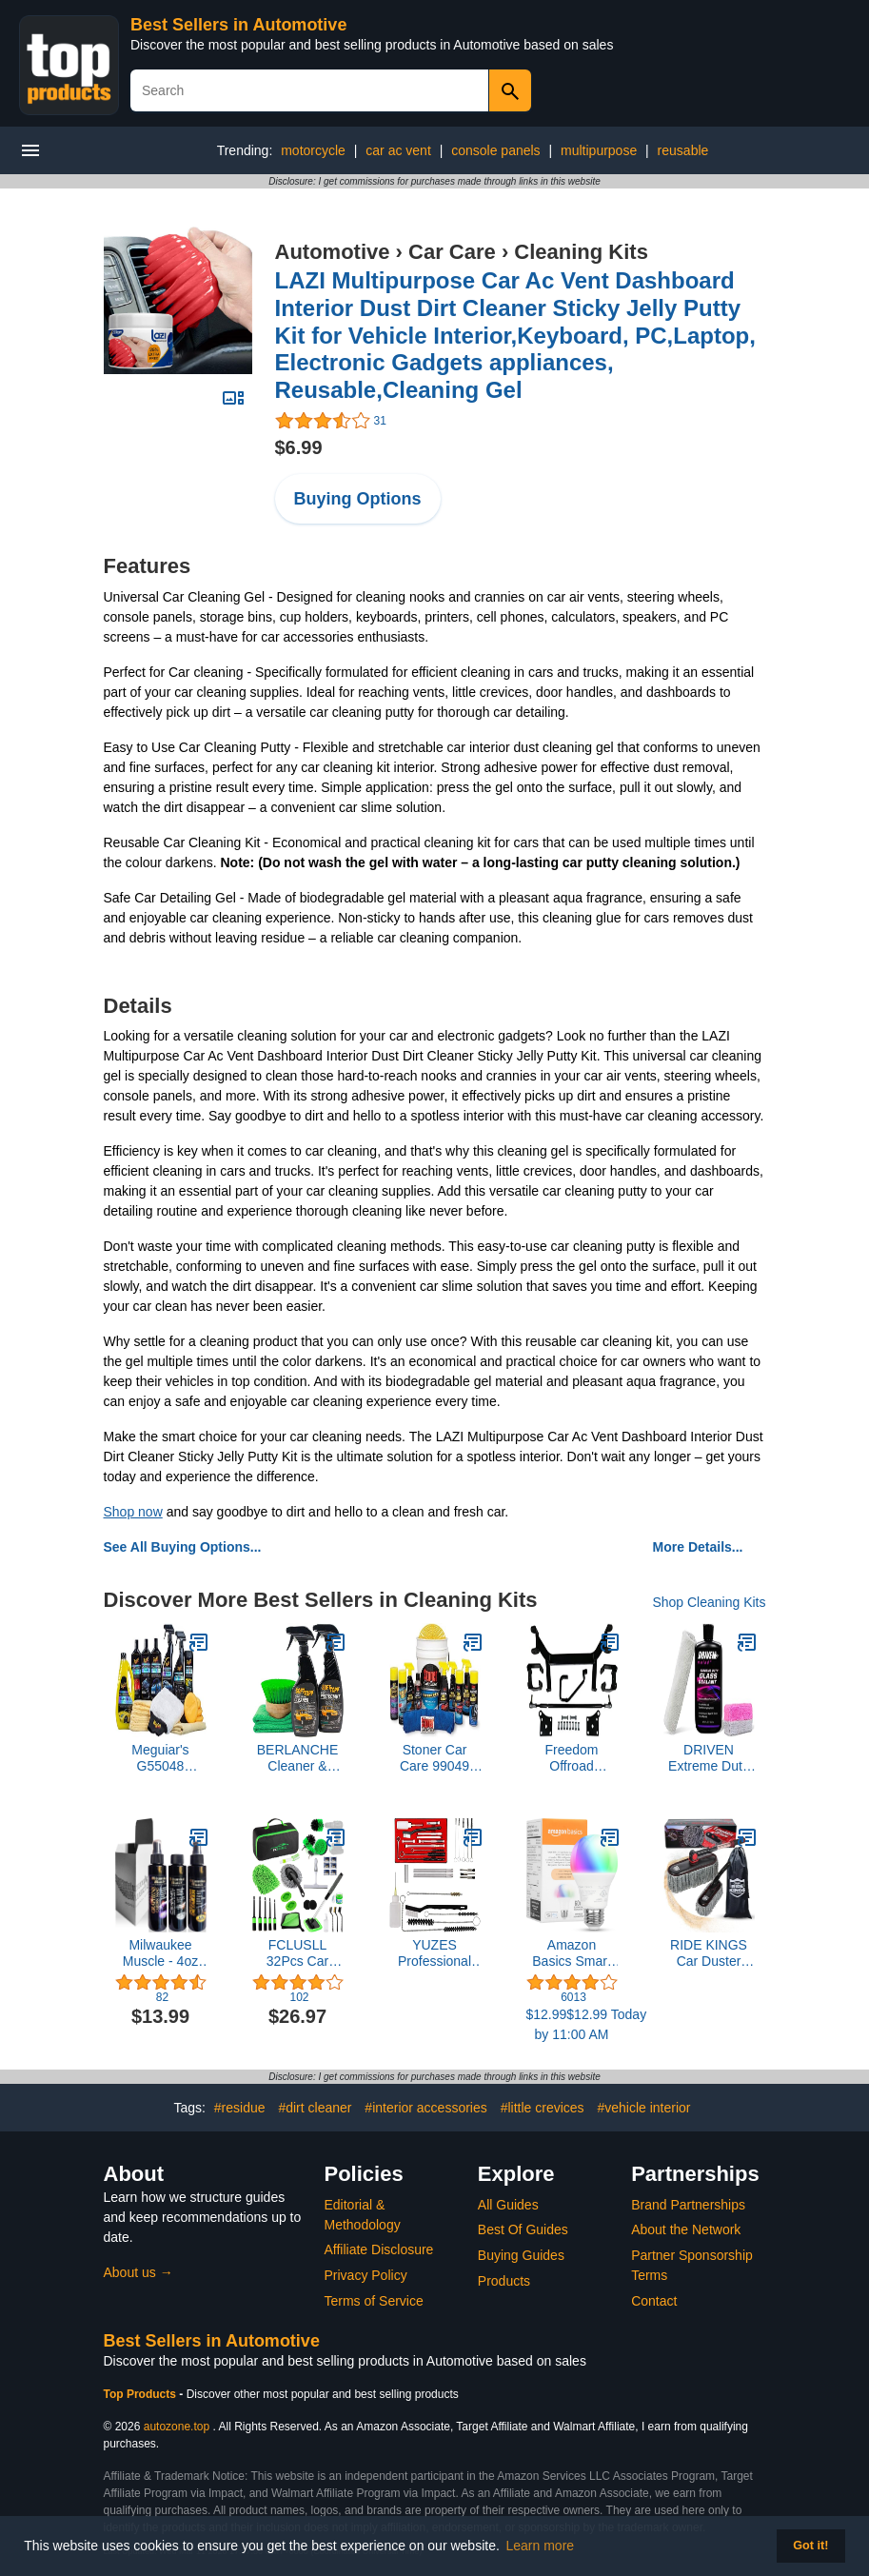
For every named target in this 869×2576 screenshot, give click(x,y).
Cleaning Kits (581, 252)
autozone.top (176, 2426)
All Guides (508, 2204)
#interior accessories (425, 2107)
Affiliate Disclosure (379, 2249)
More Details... (698, 1547)
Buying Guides (521, 2255)
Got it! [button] (810, 2545)
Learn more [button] (540, 2545)
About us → (138, 2272)
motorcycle (313, 150)
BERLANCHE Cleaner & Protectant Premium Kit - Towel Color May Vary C (298, 1758)
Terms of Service (374, 2300)
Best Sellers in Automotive (238, 24)
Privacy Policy (366, 2275)
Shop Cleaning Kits (708, 1602)
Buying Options (358, 498)
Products (504, 2281)
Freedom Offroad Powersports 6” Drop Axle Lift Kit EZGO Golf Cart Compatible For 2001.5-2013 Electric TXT (572, 1758)
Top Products (142, 2394)
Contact (654, 2300)
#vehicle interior (643, 2107)
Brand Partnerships (688, 2204)
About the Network (686, 2229)
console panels (495, 150)
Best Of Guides (523, 2229)
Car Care (452, 252)
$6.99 (299, 447)
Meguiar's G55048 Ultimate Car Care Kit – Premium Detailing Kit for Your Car (160, 1758)
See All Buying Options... (183, 1547)
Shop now (133, 1511)
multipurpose (599, 150)
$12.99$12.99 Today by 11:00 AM (572, 2024)
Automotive (332, 252)
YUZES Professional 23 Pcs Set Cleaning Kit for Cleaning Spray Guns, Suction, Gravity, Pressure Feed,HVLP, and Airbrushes (435, 1953)
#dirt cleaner (314, 2107)
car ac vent (397, 150)
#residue (240, 2107)
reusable (683, 150)
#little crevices (542, 2107)
